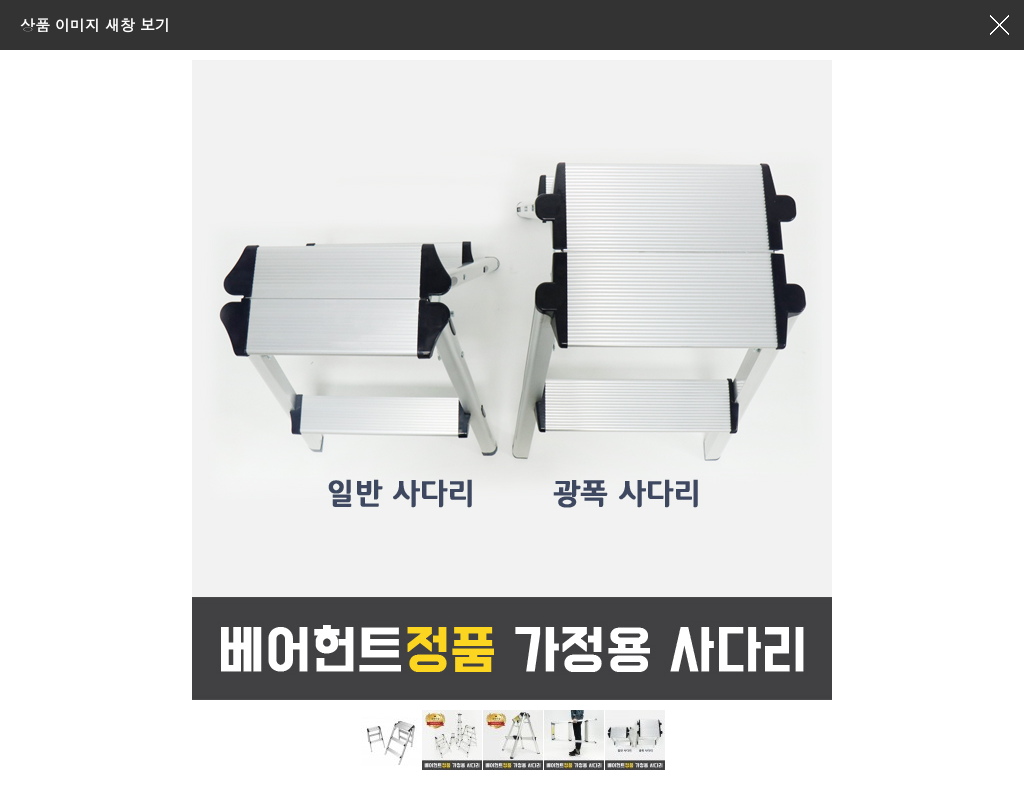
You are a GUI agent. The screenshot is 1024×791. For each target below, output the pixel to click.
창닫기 (999, 25)
